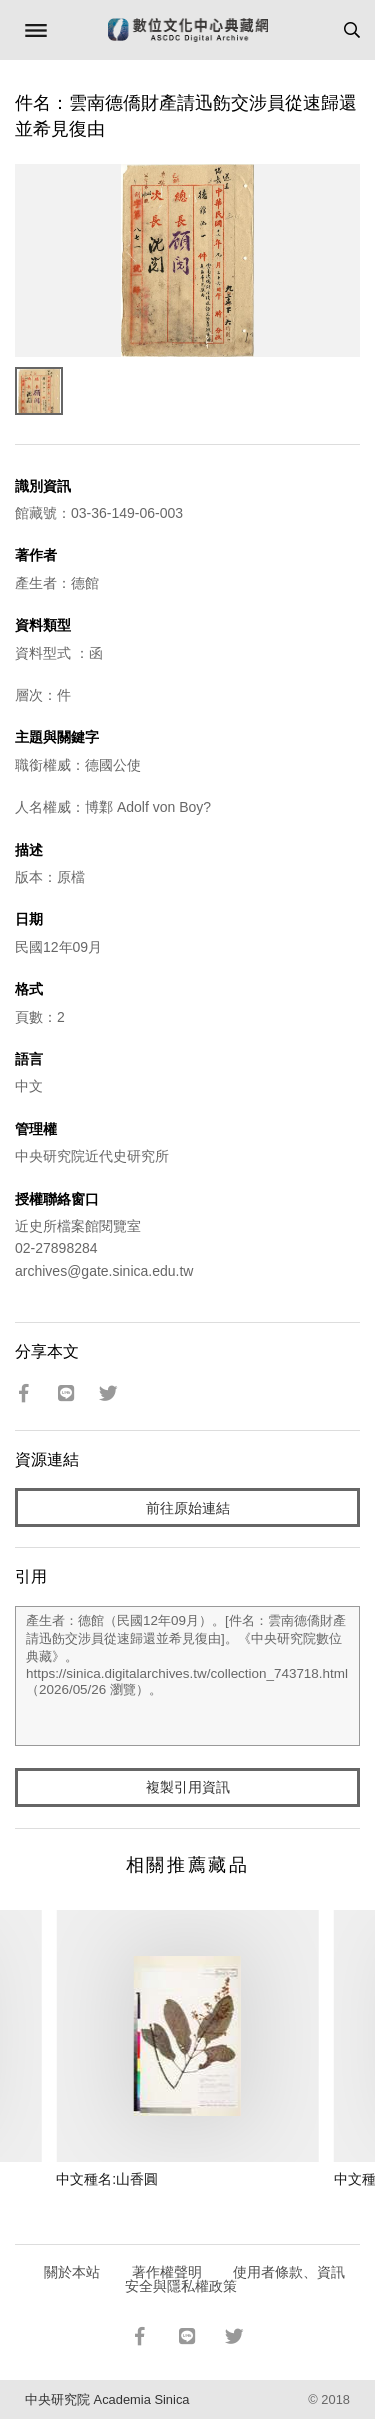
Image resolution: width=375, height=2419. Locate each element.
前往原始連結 (188, 1508)
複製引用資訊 (188, 1787)
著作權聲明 (167, 2272)
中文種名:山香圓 (107, 2179)
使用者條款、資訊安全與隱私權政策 (235, 2279)
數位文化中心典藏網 (188, 30)
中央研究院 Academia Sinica (107, 2399)
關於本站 (72, 2272)
